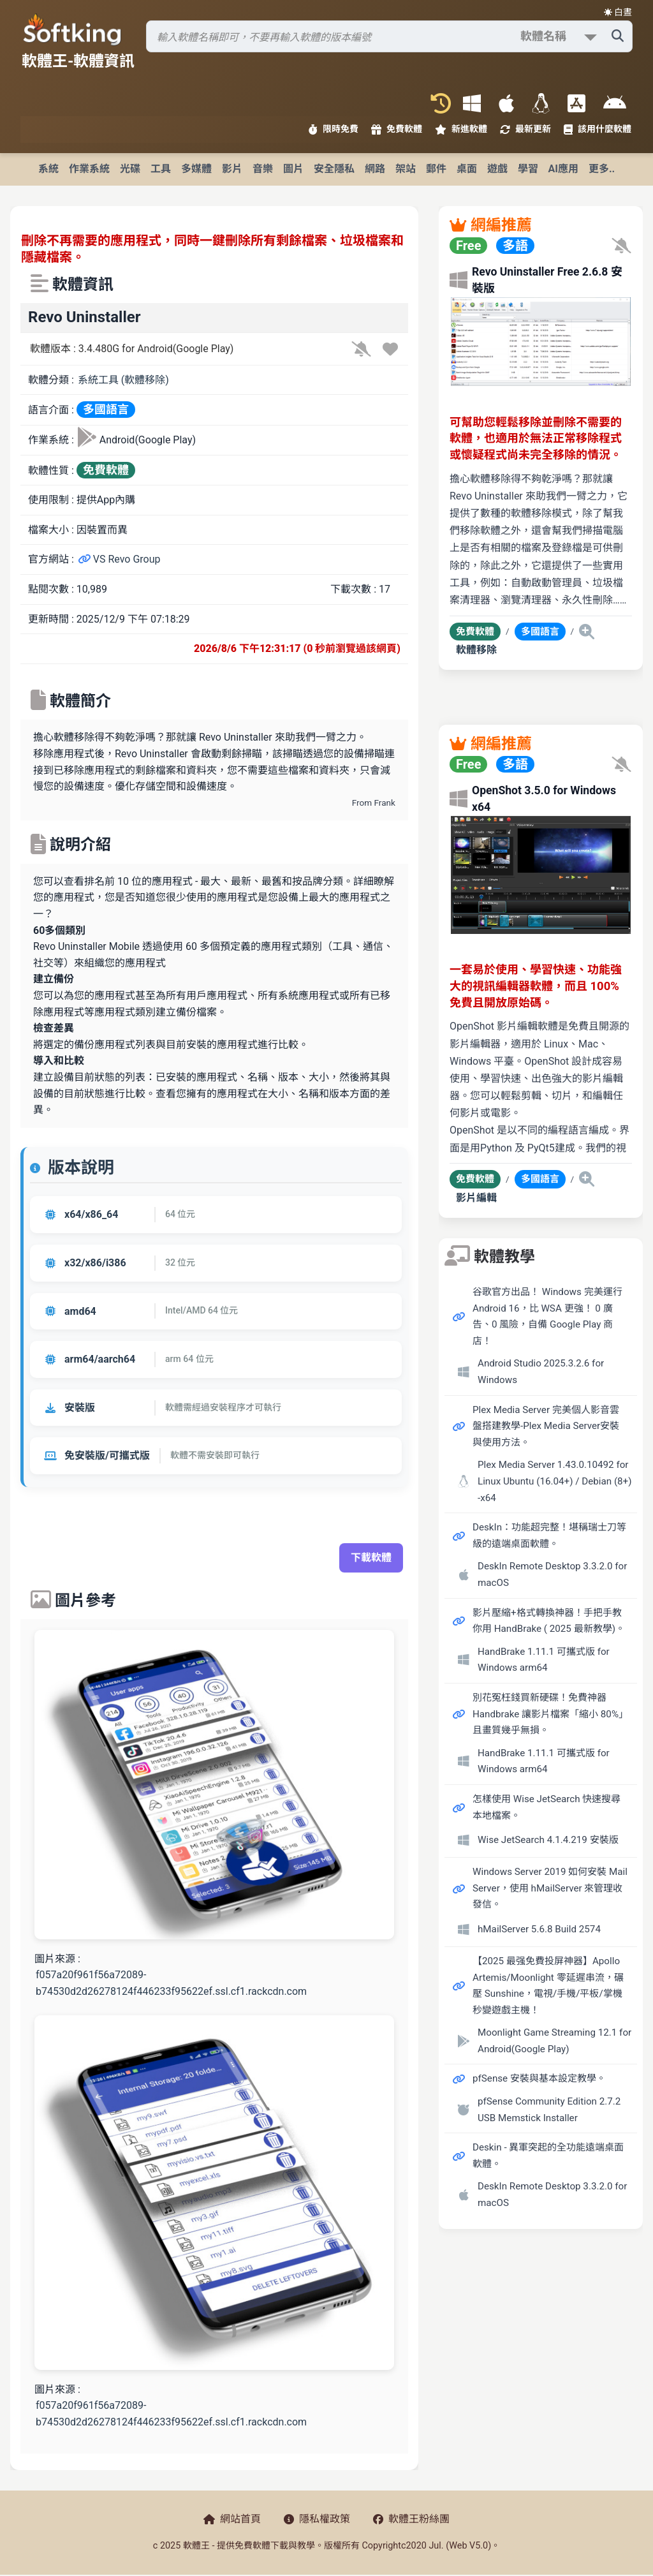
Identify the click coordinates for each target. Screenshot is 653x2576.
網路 (375, 169)
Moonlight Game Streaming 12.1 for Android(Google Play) (554, 2041)
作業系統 (89, 169)
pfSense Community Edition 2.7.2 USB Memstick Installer (549, 2110)
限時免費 (333, 129)
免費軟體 (396, 129)
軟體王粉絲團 (411, 2519)
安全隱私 (334, 169)
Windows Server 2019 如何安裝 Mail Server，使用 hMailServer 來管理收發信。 (550, 1888)
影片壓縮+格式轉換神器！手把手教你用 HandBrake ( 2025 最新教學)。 (549, 1621)
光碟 (130, 169)
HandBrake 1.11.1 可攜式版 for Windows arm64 (544, 1660)
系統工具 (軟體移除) (123, 380)
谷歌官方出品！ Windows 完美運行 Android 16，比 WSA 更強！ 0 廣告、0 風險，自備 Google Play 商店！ (547, 1316)
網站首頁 (232, 2519)
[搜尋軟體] (389, 36)
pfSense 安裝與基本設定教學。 (539, 2078)
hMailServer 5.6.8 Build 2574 (539, 1929)
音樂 (263, 169)
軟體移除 (476, 650)
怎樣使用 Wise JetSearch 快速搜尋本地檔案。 (546, 1807)
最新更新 (525, 129)
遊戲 (497, 169)
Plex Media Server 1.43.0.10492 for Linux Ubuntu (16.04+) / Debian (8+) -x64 (555, 1481)
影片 (232, 169)
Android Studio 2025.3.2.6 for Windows (541, 1372)
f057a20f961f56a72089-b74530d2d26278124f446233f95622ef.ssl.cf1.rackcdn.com (171, 1983)
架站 (405, 169)
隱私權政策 (317, 2519)
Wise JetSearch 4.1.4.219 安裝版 (548, 1840)
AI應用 (563, 169)
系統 (48, 169)
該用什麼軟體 (597, 129)
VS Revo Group (119, 559)
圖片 (293, 169)
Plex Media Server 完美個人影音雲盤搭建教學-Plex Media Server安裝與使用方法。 (546, 1426)
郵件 (436, 169)
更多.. (602, 169)
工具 (160, 169)
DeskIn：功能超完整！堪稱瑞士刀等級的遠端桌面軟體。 (549, 1535)
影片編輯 (476, 1198)
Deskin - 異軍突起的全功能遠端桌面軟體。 (548, 2156)
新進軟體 (461, 129)
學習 (528, 169)
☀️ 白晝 (618, 12)
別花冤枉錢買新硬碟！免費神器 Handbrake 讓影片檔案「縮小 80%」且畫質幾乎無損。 (548, 1714)
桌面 (467, 169)
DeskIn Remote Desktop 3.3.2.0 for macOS (552, 1574)
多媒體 (196, 169)
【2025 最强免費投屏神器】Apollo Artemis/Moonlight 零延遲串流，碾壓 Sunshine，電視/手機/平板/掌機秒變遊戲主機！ (548, 1985)
